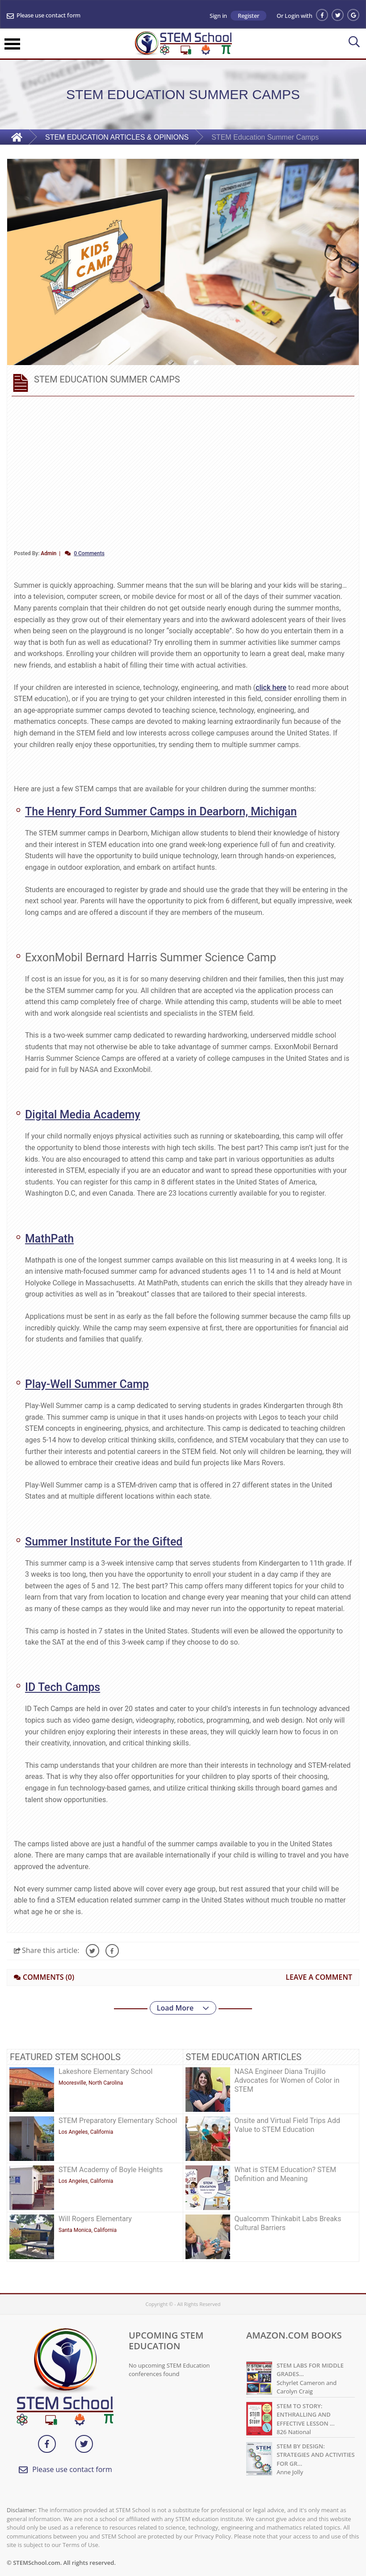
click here (271, 687)
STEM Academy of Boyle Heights (111, 2169)
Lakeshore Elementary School (105, 2071)
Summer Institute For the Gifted (103, 1541)
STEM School (133, 2510)
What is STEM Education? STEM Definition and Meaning (286, 2174)
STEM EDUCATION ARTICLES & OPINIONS (117, 137)
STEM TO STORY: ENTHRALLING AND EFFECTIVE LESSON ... (306, 2414)
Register (248, 16)
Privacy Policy (212, 2536)
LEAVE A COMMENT (319, 1977)
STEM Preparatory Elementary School (118, 2120)
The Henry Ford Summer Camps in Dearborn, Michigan (161, 811)
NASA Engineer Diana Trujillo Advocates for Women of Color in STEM (287, 2080)
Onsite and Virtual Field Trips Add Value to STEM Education (287, 2125)
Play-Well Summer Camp (87, 1384)
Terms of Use (80, 2545)
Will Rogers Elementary (95, 2219)
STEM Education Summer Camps (265, 137)
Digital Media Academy (82, 1114)
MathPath (49, 1238)
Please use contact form (48, 15)
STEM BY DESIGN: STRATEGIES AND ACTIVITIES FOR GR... (316, 2455)
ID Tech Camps (62, 1687)
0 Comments (89, 553)
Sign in (218, 16)
